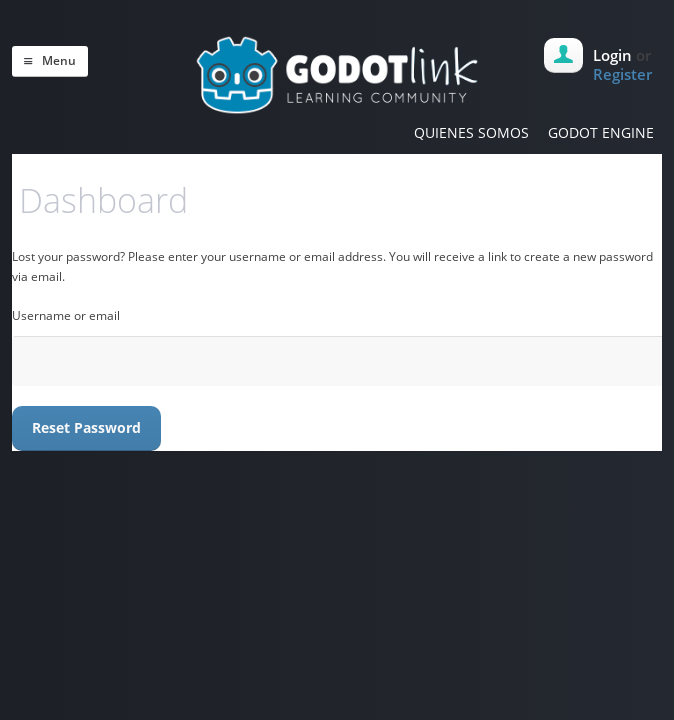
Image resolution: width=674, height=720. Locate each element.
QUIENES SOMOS (471, 132)
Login (612, 55)
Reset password (86, 427)
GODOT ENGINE (601, 132)
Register (622, 74)
